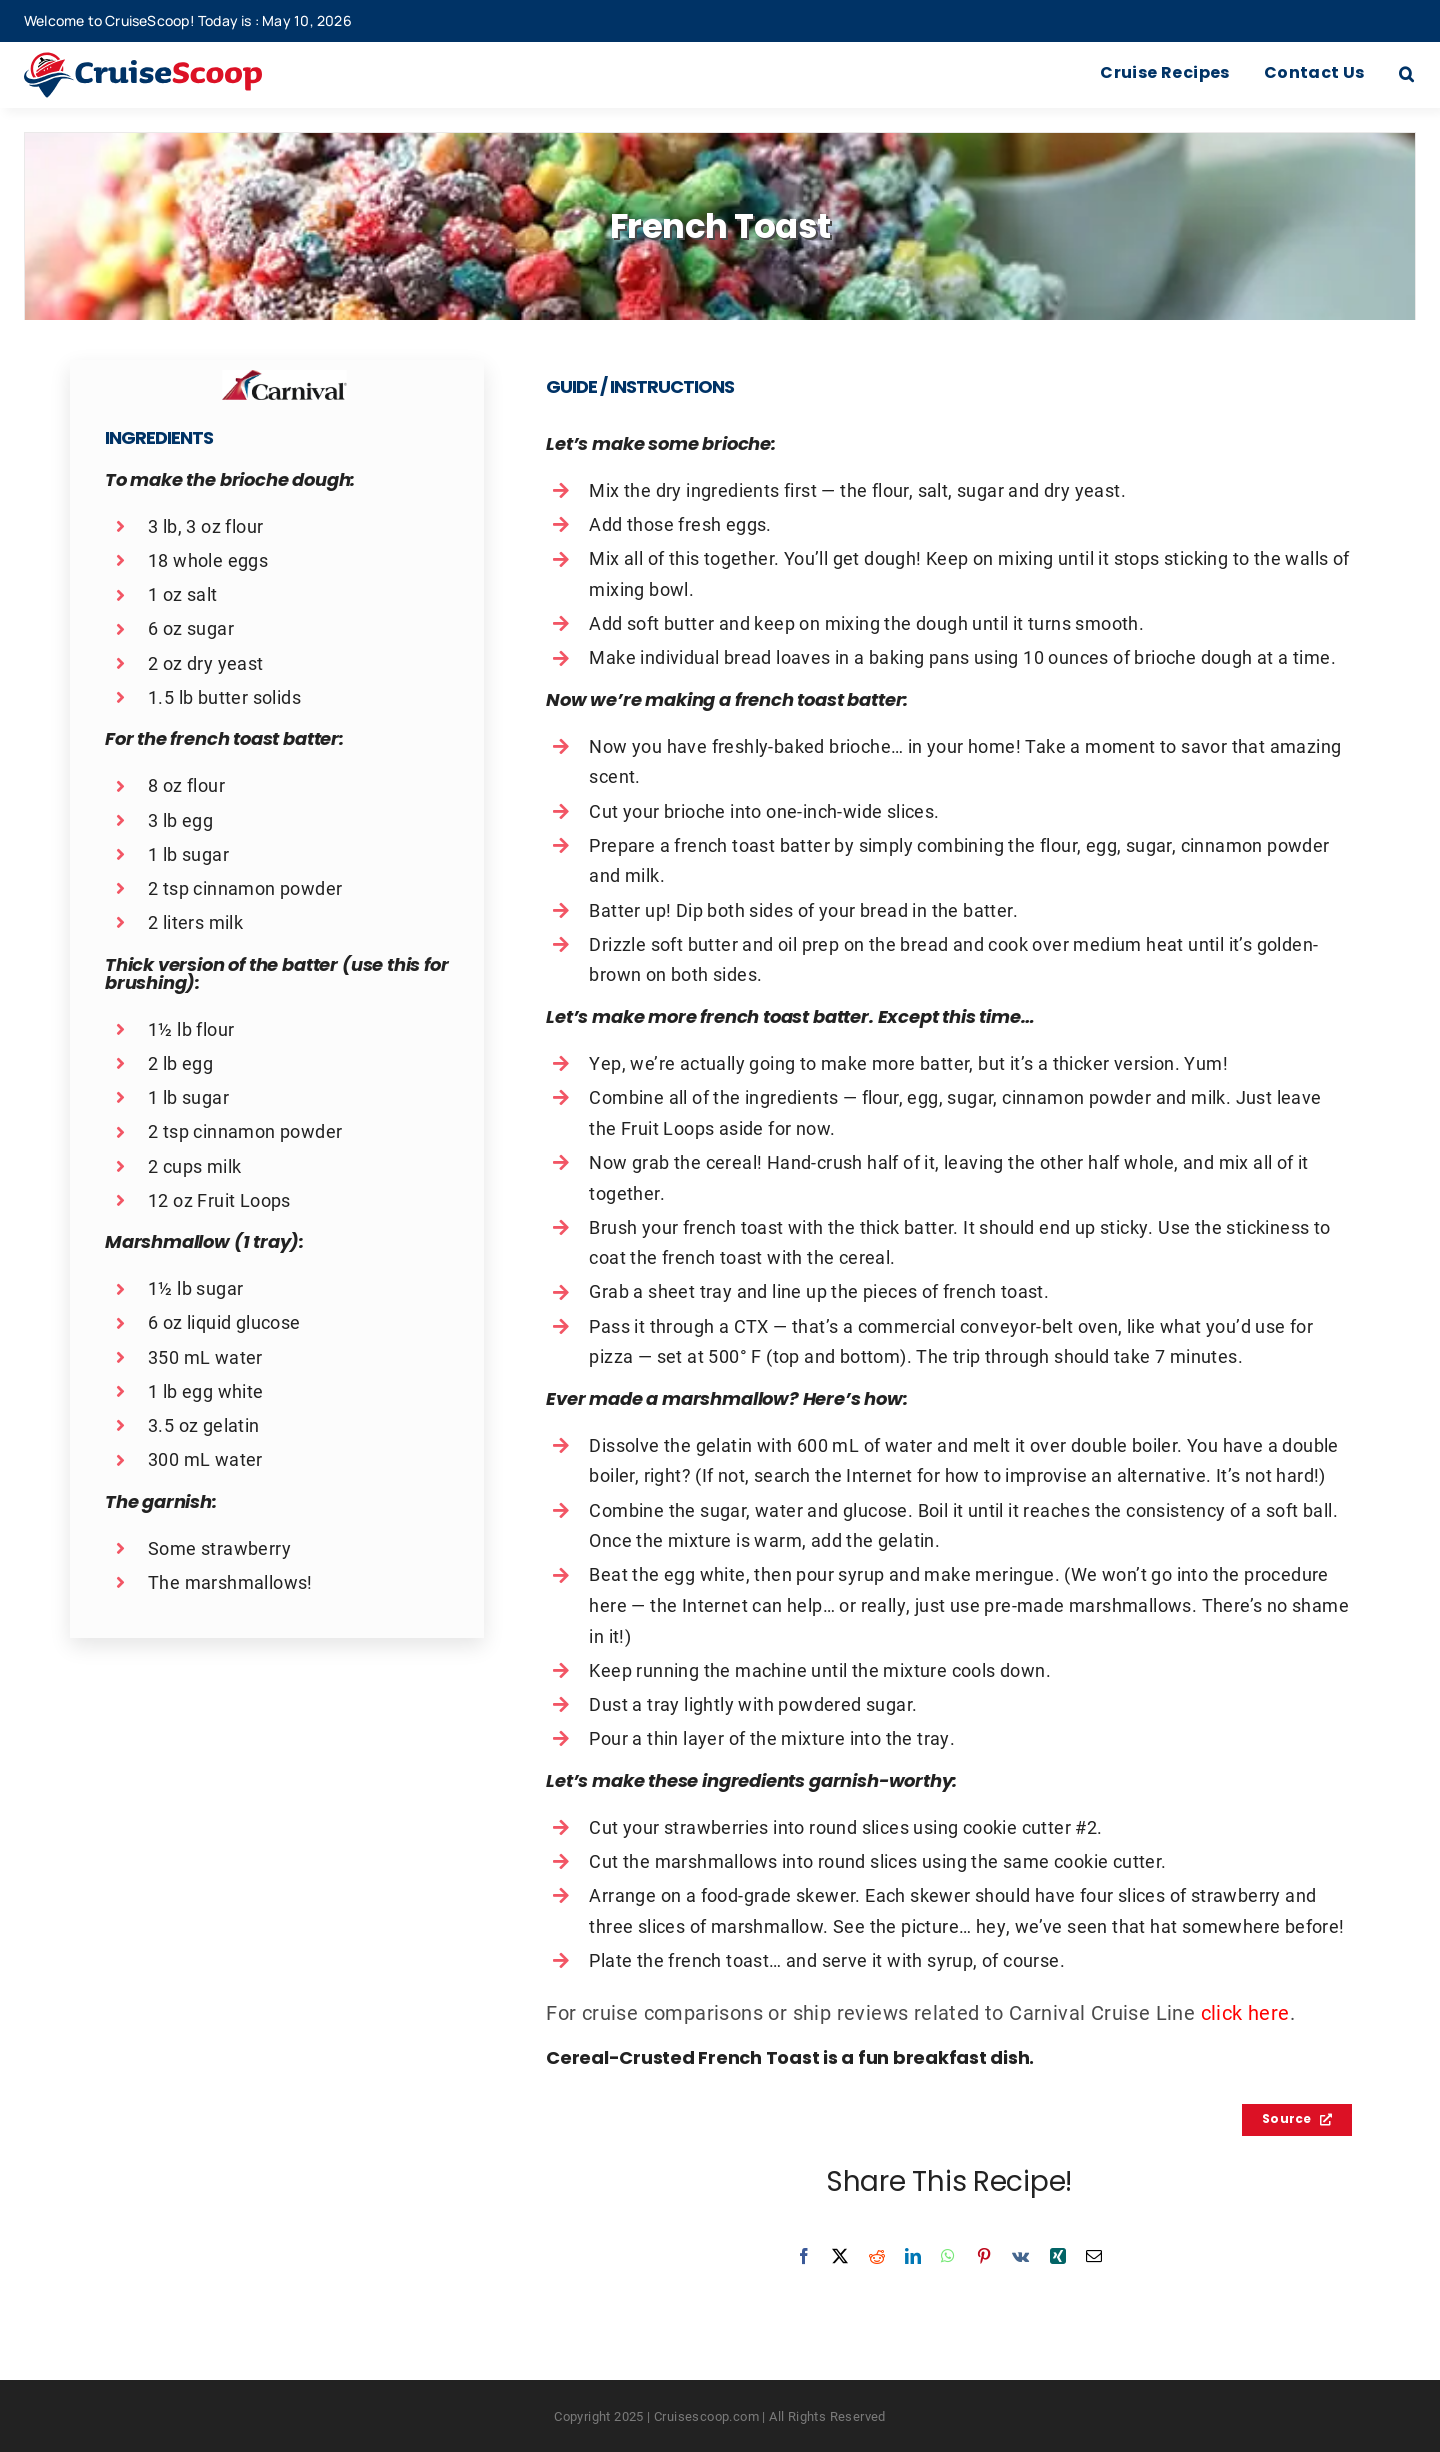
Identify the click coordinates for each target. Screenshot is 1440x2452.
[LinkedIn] (913, 2256)
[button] (1406, 75)
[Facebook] (804, 2256)
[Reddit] (877, 2256)
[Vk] (1020, 2256)
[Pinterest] (984, 2256)
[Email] (1094, 2256)
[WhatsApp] (948, 2256)
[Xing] (1058, 2256)
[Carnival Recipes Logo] (284, 380)
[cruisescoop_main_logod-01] (172, 62)
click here (1245, 2012)
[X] (840, 2256)
